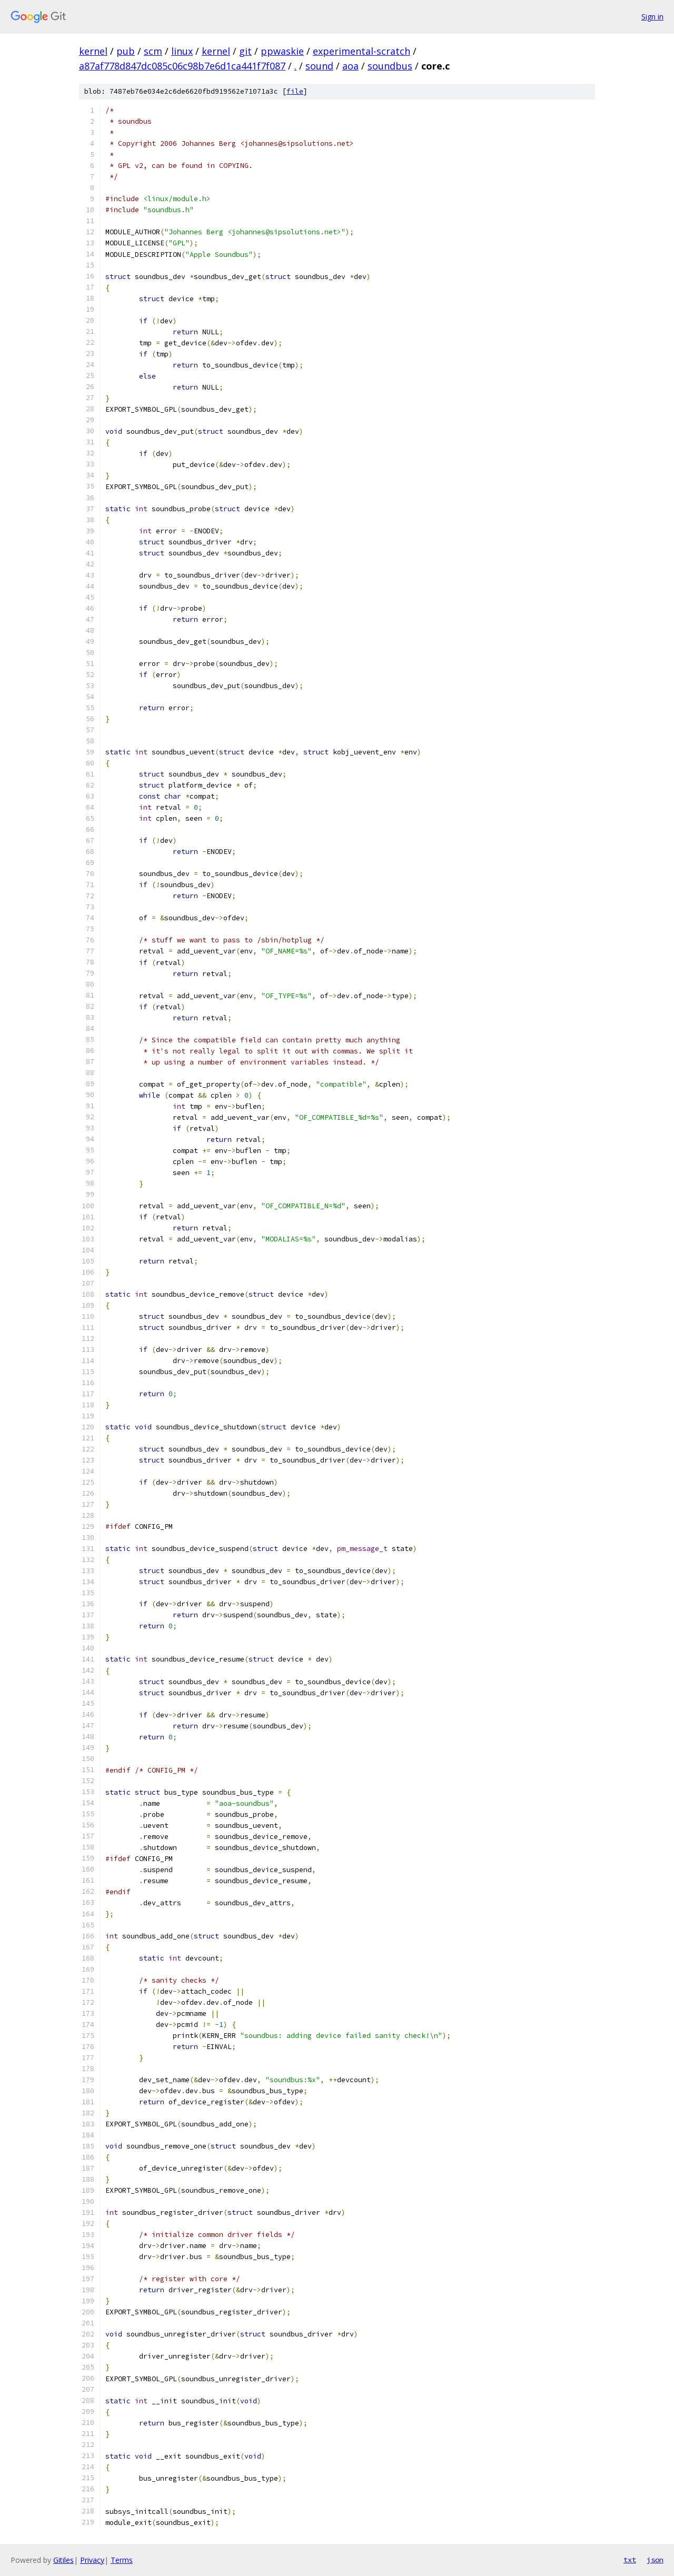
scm (153, 51)
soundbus (390, 65)
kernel (93, 51)
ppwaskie (282, 51)
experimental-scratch (361, 51)
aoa (350, 65)
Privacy (92, 2560)
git (245, 51)
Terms (122, 2560)
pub (125, 51)
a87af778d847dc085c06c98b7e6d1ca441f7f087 (182, 65)
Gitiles (63, 2560)
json (655, 2559)
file (294, 91)
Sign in (652, 17)
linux (182, 51)
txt (629, 2559)
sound (319, 65)
